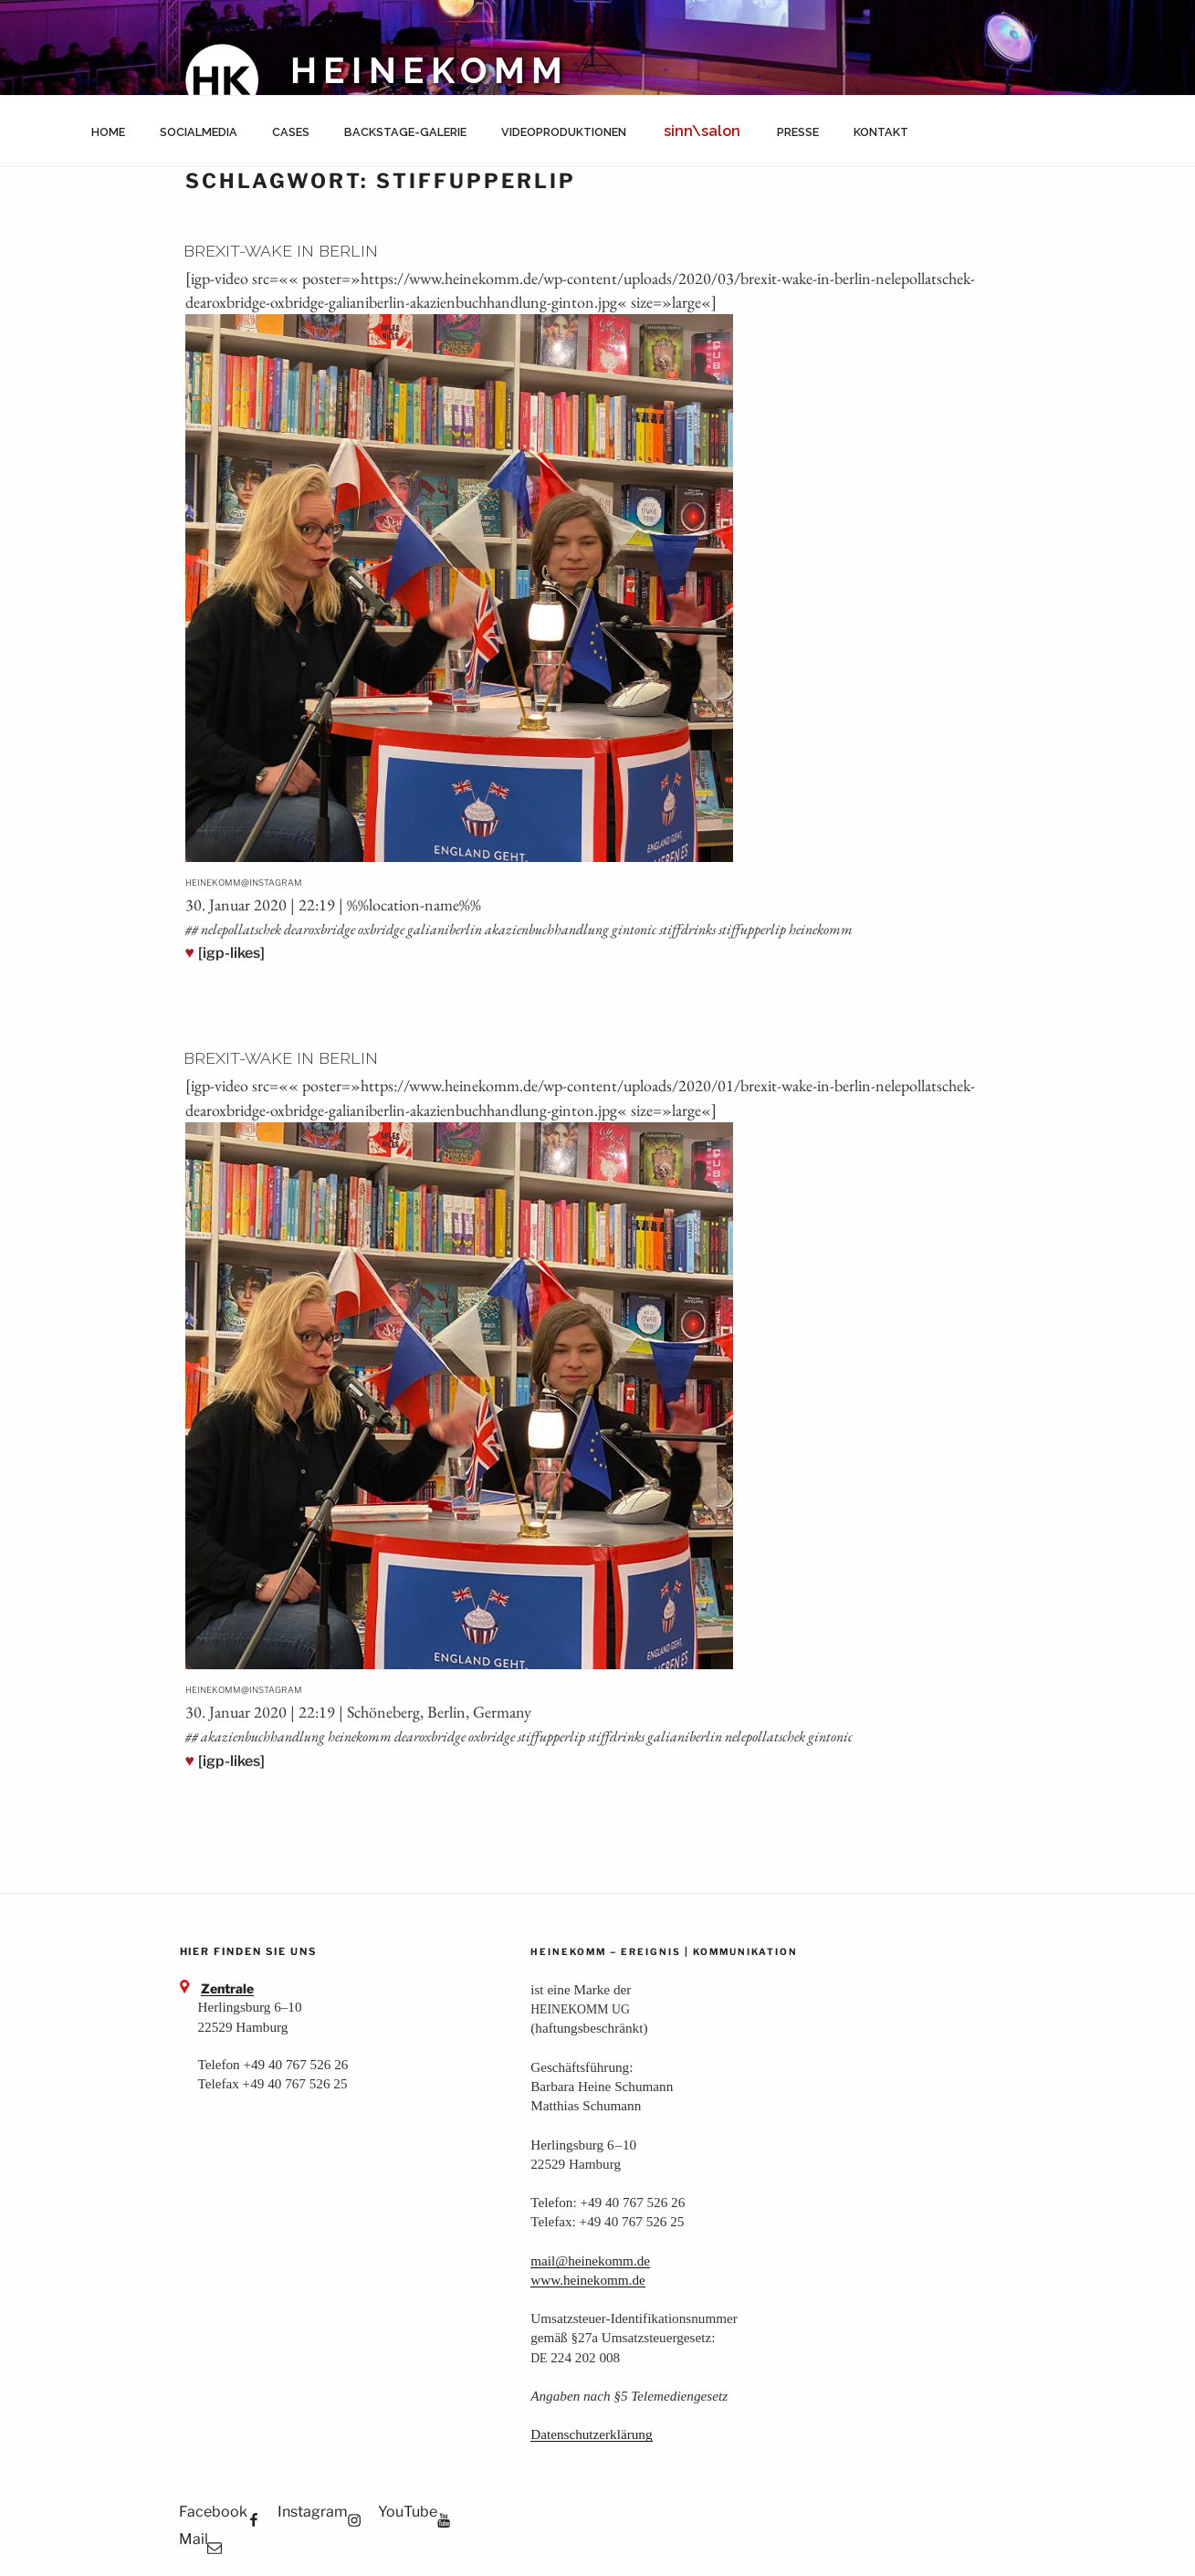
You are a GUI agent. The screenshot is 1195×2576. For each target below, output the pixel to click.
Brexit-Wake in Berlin (280, 250)
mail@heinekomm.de (590, 2260)
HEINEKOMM (430, 70)
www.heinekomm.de (587, 2279)
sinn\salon (702, 131)
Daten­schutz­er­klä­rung (591, 2434)
